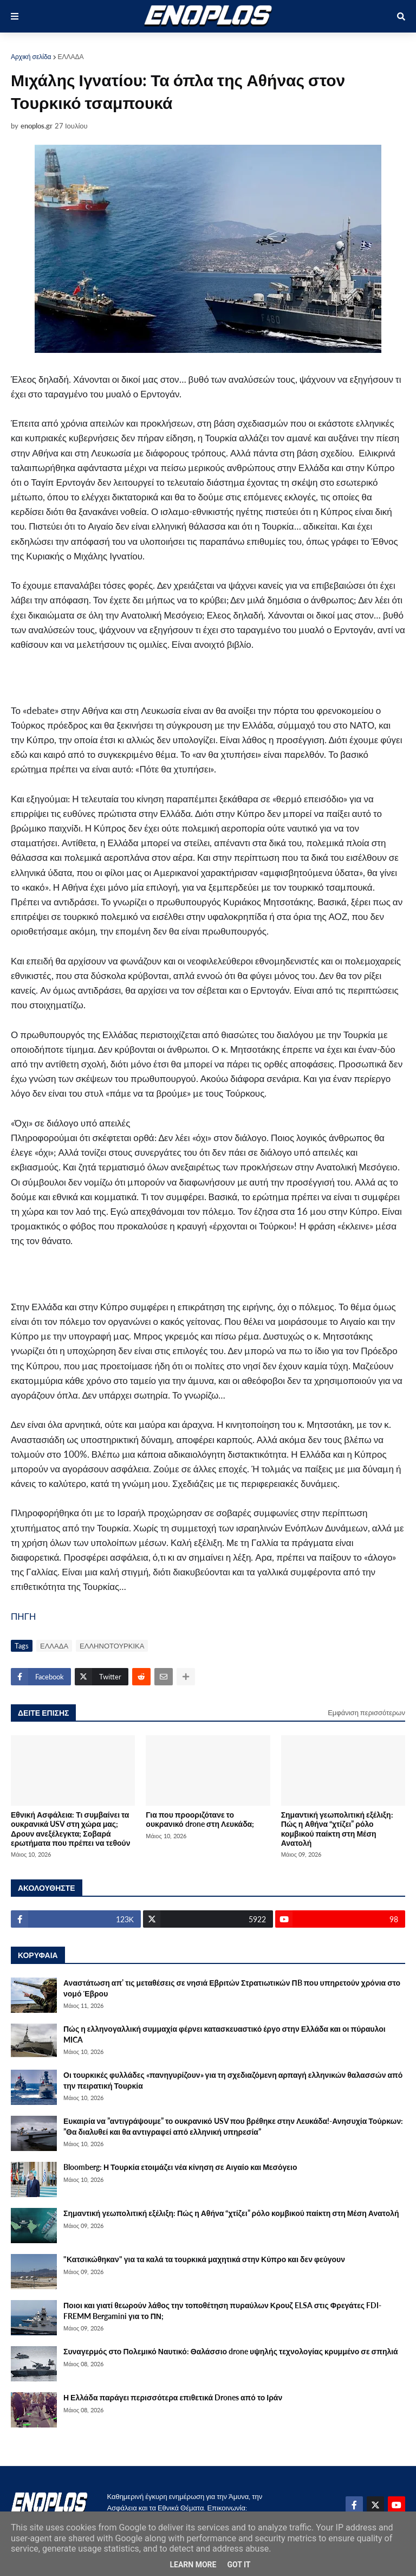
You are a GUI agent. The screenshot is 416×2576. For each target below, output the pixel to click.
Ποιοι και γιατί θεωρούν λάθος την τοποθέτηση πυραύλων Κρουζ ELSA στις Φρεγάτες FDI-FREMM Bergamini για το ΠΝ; (222, 2311)
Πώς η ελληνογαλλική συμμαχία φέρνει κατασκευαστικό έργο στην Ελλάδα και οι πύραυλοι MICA (224, 2034)
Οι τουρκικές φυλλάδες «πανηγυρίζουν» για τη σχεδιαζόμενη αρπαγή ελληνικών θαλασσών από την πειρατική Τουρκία (232, 2080)
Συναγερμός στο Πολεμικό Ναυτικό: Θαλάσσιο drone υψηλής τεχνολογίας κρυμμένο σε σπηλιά (230, 2351)
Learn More (193, 2564)
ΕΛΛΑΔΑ (71, 57)
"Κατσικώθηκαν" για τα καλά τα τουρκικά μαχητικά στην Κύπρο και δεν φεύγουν (204, 2259)
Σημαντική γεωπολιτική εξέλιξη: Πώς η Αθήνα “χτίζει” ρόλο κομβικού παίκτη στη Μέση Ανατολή (337, 1828)
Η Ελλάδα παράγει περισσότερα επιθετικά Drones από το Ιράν (172, 2397)
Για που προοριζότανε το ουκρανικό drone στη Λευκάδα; (200, 1819)
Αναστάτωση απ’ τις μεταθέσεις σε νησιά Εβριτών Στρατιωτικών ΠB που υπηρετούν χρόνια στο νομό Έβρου (231, 1988)
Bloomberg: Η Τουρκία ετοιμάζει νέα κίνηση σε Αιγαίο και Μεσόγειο (180, 2167)
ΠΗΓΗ (23, 1616)
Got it (238, 2564)
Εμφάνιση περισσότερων (366, 1712)
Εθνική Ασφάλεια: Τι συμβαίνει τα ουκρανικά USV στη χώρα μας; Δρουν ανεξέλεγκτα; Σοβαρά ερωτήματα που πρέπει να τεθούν (71, 1828)
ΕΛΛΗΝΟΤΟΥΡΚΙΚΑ (112, 1645)
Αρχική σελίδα (31, 57)
